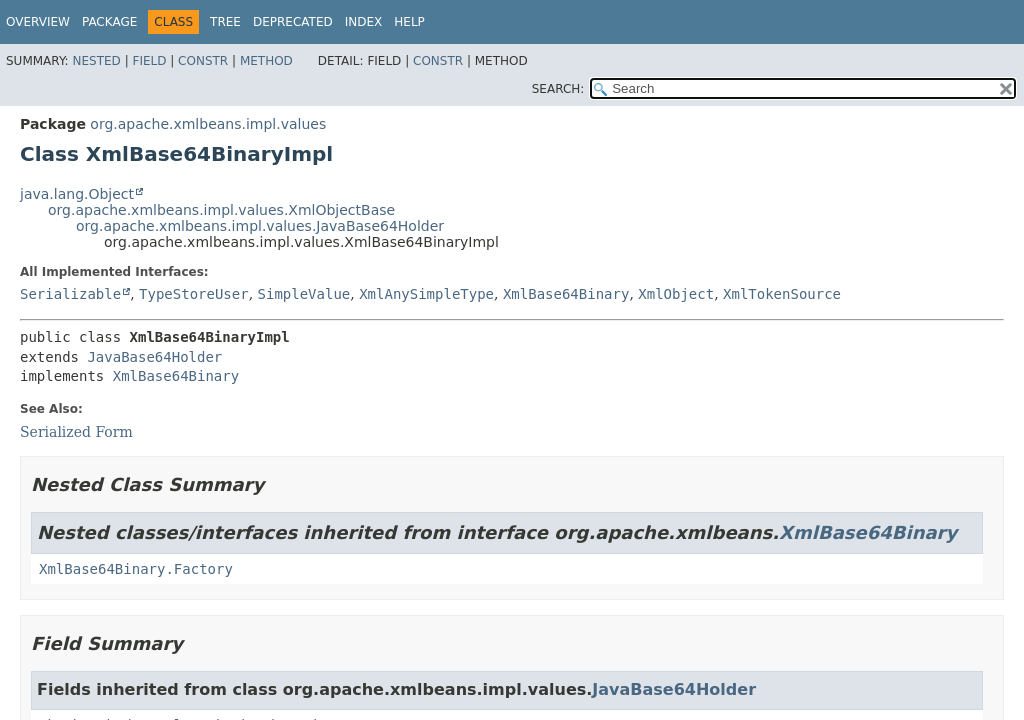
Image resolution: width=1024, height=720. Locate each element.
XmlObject (676, 294)
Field (149, 61)
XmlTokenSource (782, 294)
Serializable (70, 294)
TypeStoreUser (194, 294)
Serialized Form (76, 432)
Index (364, 22)
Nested (96, 61)
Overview (38, 22)
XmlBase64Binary (566, 294)
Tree (225, 22)
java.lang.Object (77, 194)
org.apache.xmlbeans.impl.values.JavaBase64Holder (260, 226)
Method (266, 61)
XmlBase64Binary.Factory (136, 569)
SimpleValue (304, 294)
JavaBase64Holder (154, 357)
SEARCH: (558, 89)
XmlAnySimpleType (426, 294)
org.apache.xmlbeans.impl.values (208, 124)
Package (109, 22)
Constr (203, 61)
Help (409, 22)
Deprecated (293, 22)
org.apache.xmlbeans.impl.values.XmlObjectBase (221, 210)
